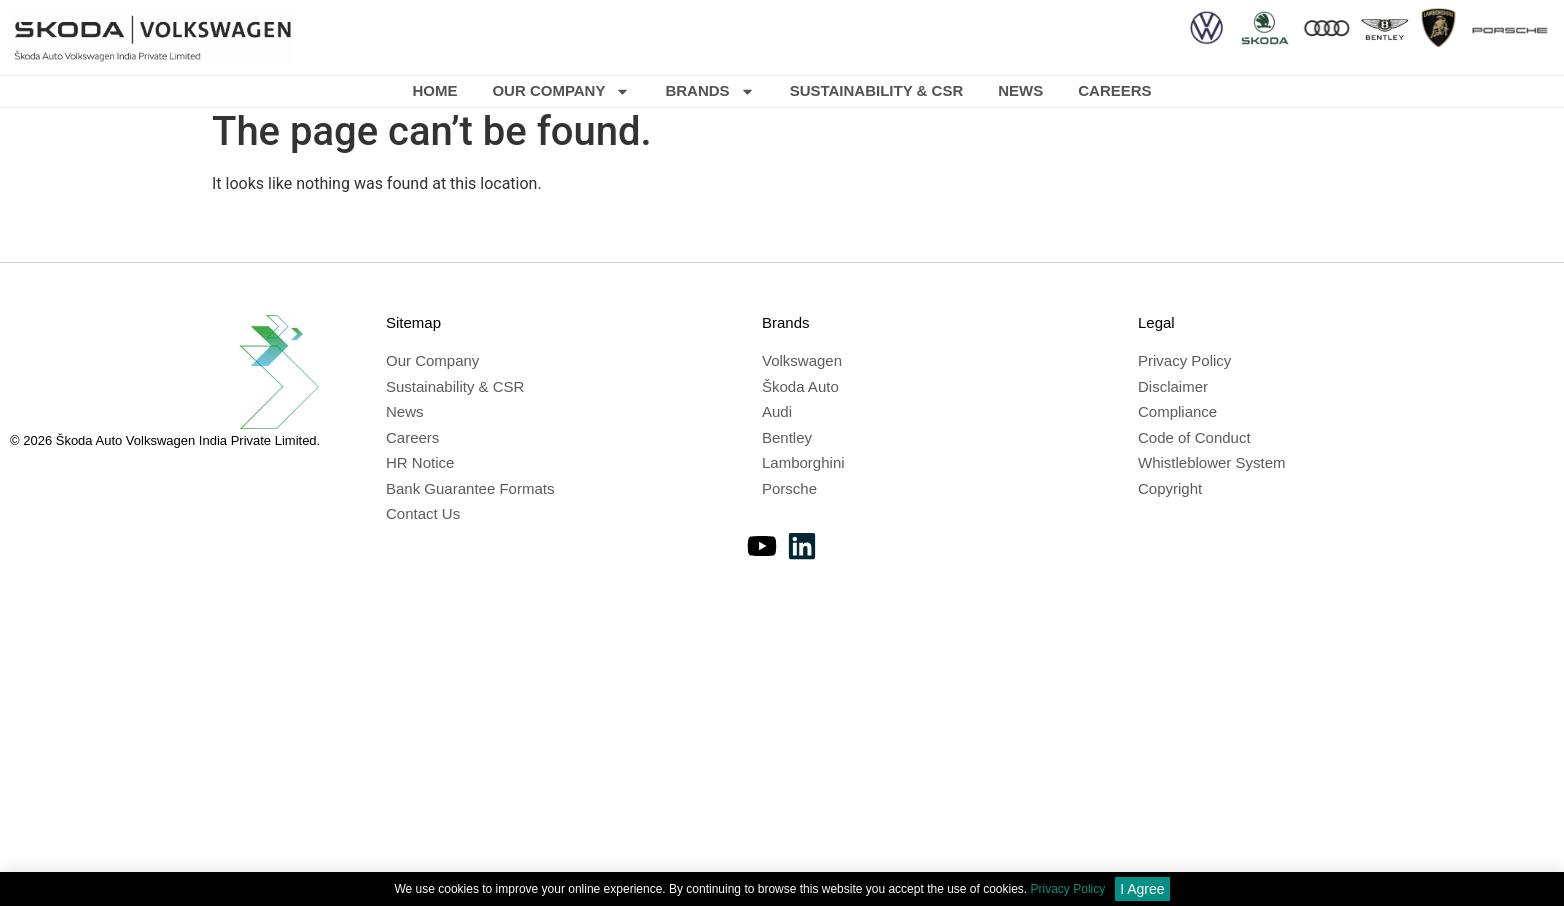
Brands (709, 91)
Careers (1114, 90)
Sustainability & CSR (877, 90)
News (1020, 90)
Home (434, 90)
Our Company (561, 91)
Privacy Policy (1068, 890)
